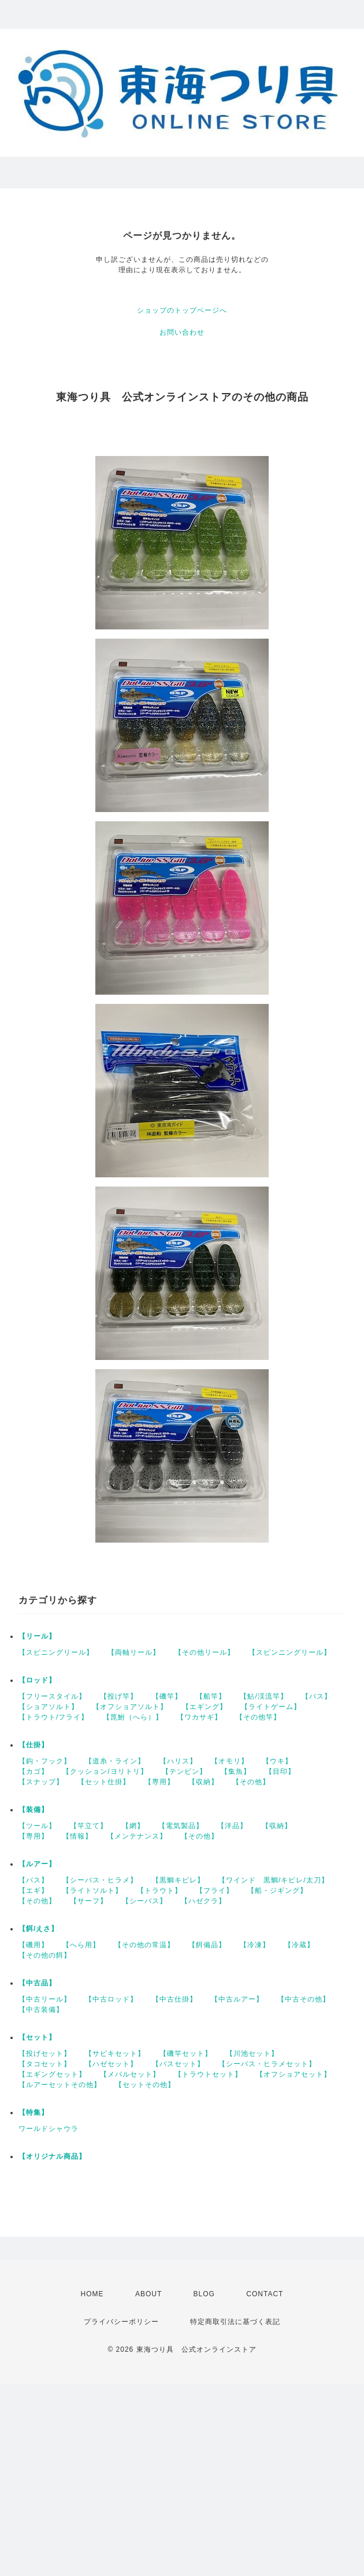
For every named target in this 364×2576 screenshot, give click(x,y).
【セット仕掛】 (103, 1782)
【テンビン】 (184, 1771)
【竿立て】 (88, 1826)
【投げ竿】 (119, 1696)
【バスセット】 (178, 2064)
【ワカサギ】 (199, 1717)
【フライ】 (214, 1890)
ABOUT (148, 2294)
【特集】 (33, 2112)
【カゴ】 (33, 1771)
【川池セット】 (252, 2053)
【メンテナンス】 (137, 1836)
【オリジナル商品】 (52, 2156)
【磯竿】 (167, 1696)
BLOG (204, 2294)
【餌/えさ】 (38, 1929)
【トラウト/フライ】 (53, 1717)
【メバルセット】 (130, 2074)
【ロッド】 (37, 1680)
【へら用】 (81, 1945)
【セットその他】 (145, 2085)
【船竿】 (211, 1696)
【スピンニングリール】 (289, 1652)
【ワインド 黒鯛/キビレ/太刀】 (273, 1880)
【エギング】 (204, 1707)
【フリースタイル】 (52, 1696)
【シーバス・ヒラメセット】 (267, 2064)
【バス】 (317, 1696)
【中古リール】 (44, 1999)
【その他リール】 (204, 1652)
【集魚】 (236, 1771)
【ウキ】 (277, 1761)
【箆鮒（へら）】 (133, 1717)
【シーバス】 (144, 1901)
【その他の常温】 (144, 1945)
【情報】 (77, 1836)
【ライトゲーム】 (271, 1707)
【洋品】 (232, 1826)
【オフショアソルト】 (130, 1707)
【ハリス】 (178, 1761)
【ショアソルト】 (48, 1707)
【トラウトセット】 (208, 2074)
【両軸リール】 (133, 1652)
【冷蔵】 (299, 1945)
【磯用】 (33, 1945)
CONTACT (264, 2294)
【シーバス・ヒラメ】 (100, 1880)
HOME (92, 2294)
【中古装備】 (41, 2010)
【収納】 (203, 1782)
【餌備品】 (207, 1945)
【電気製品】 (180, 1826)
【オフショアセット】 (293, 2074)
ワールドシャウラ (48, 2129)
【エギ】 (33, 1890)
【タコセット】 (44, 2064)
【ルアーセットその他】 (59, 2085)
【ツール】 (37, 1826)
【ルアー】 (37, 1864)
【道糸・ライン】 (115, 1761)
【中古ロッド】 (111, 1999)
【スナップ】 (41, 1782)
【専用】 (159, 1782)
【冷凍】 (255, 1945)
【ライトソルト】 (92, 1890)
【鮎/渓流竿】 (263, 1696)
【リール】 (37, 1636)
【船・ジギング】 (277, 1890)
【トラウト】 (159, 1890)
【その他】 (251, 1782)
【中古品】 (37, 1983)
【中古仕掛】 (174, 1999)
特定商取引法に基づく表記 (235, 2322)
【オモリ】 (229, 1761)
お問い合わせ (182, 332)
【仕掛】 (33, 1745)
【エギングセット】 (52, 2074)
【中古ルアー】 (237, 1999)
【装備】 (33, 1810)
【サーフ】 (88, 1901)
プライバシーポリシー (121, 2322)
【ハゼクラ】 (203, 1901)
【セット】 (37, 2037)
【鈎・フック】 (44, 1761)
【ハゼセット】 (111, 2064)
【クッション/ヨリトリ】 (104, 1771)
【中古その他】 (303, 1999)
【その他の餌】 (44, 1955)
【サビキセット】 (115, 2053)
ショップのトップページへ (182, 310)
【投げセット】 (44, 2053)
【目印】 (280, 1771)
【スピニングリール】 (56, 1652)
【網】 (133, 1826)
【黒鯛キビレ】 (178, 1880)
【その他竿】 (258, 1717)
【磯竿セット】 (185, 2053)
